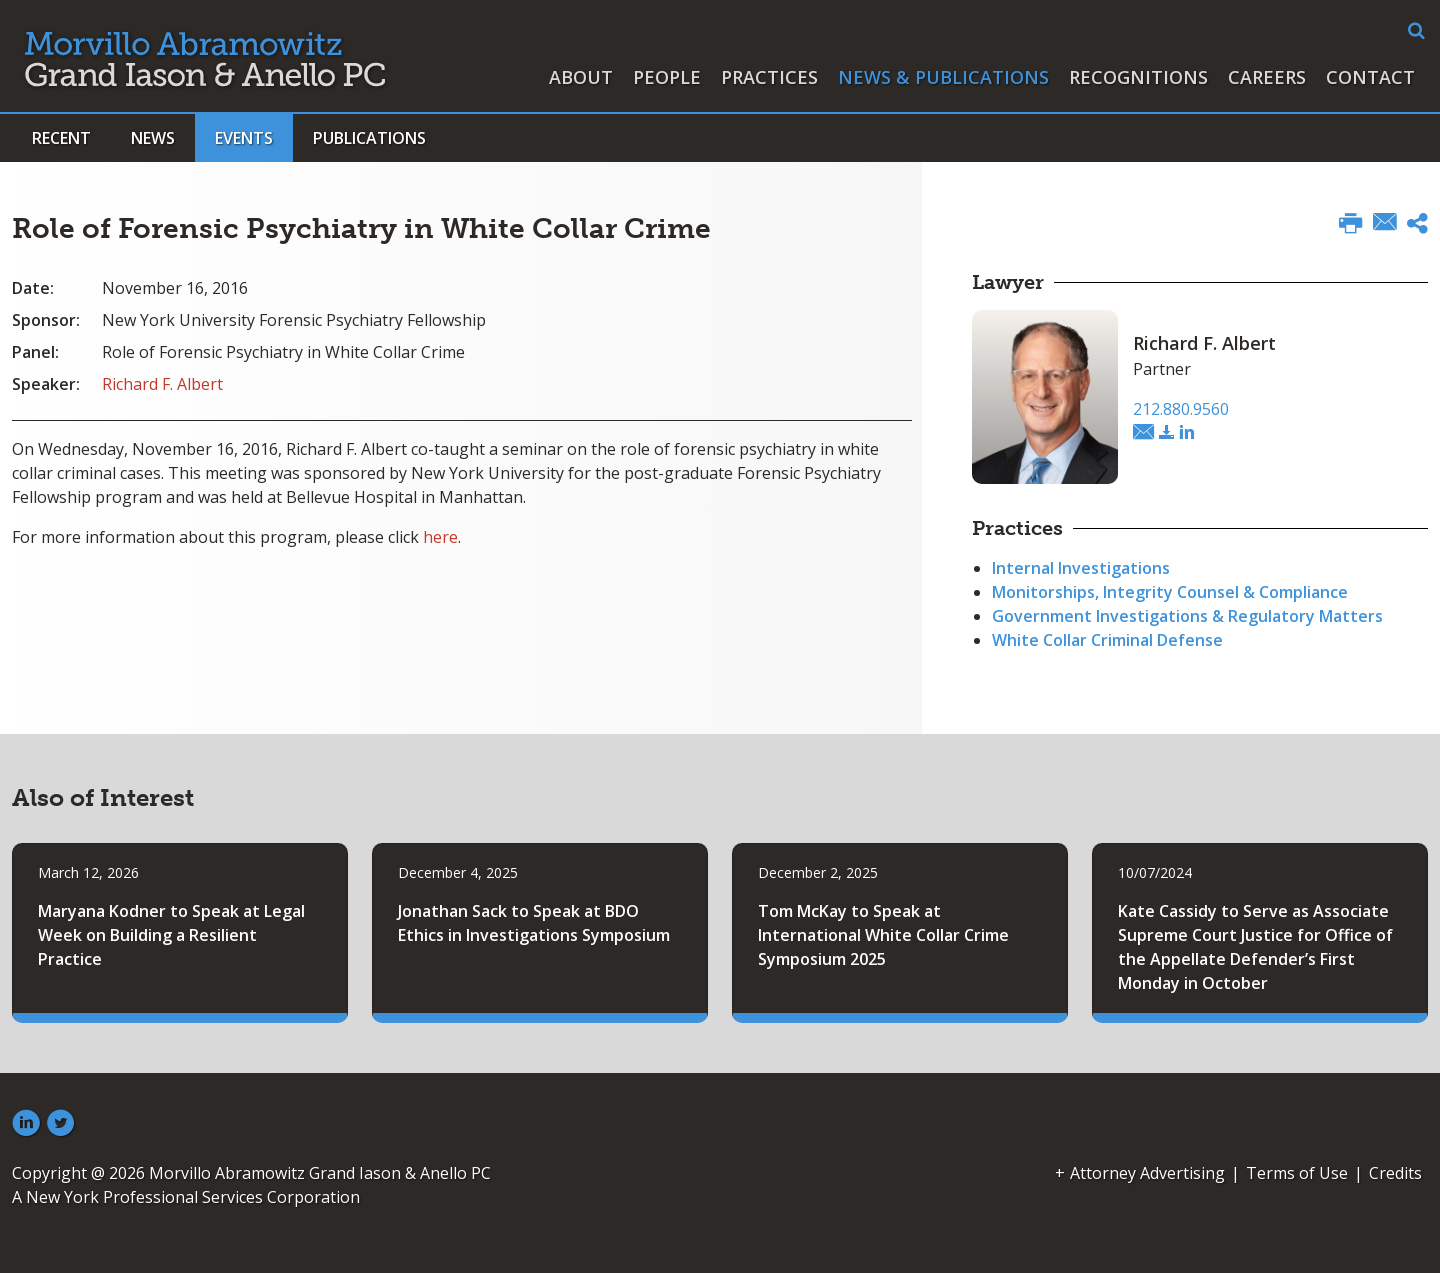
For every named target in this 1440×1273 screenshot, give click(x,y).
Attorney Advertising (1147, 1173)
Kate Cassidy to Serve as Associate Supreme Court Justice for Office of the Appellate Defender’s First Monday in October (1255, 947)
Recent (61, 138)
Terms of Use (1297, 1173)
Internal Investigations (1081, 568)
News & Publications (943, 77)
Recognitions (1138, 77)
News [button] (153, 138)
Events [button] (244, 138)
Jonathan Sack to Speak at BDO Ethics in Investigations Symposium (534, 923)
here (440, 537)
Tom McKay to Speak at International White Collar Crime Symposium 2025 (883, 935)
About (581, 77)
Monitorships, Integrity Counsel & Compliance (1170, 592)
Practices (769, 77)
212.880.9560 (1181, 409)
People (667, 77)
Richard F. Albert (162, 384)
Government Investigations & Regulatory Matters (1187, 616)
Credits (1395, 1173)
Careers (1267, 77)
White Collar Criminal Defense (1107, 640)
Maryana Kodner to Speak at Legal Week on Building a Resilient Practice (171, 935)
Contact (1370, 77)
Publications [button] (369, 138)
